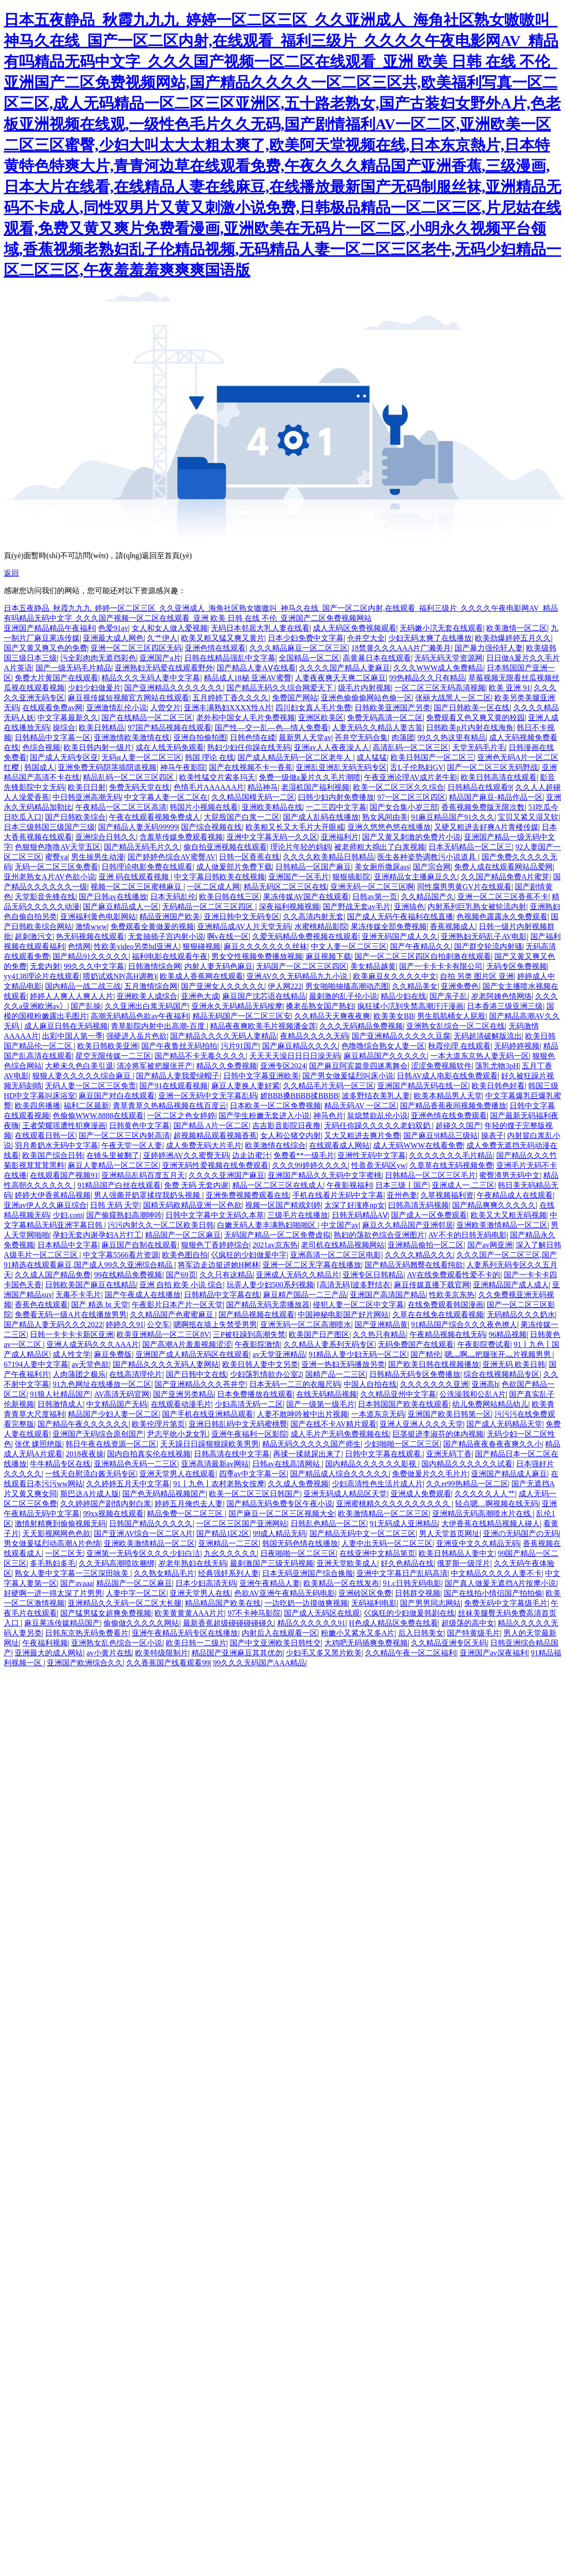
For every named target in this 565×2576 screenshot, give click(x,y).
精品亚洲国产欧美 (169, 917)
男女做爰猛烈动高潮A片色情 (52, 1543)
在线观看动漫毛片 (181, 1404)
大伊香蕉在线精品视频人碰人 (490, 1523)
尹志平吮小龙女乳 (177, 1434)
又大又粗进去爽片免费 (362, 1135)
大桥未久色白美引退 (79, 1066)
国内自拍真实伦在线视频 (149, 1454)
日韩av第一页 (374, 897)
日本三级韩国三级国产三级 (49, 827)
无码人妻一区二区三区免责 (90, 1086)
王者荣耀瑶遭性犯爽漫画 (64, 1125)
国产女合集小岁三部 (404, 807)
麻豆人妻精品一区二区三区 (113, 1165)
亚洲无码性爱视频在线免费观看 (215, 1165)
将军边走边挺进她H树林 (218, 1265)
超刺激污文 (34, 936)
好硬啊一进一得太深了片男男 (53, 1593)
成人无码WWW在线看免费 (418, 1145)
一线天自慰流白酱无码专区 (90, 1474)
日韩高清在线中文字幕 (232, 1454)
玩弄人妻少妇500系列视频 (270, 1285)
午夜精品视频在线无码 (447, 1334)
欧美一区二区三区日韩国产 (254, 1494)
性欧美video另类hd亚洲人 (136, 946)
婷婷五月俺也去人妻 (189, 1504)
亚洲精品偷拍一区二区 (426, 1245)
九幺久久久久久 (230, 1553)
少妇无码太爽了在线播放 (430, 638)
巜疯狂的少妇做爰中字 (249, 1255)
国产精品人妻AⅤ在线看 (256, 668)
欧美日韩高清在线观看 (499, 777)
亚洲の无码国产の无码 (521, 1533)
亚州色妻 (402, 1195)
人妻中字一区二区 (136, 1593)
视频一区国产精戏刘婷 (283, 1205)
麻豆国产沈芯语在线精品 (264, 996)
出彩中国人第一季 (72, 1036)
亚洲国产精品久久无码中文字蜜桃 (325, 1175)
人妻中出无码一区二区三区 (386, 1543)
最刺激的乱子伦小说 (343, 996)
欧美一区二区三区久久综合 (398, 787)
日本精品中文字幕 (67, 1245)
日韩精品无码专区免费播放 (414, 1374)
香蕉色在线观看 (41, 1305)
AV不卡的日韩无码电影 (467, 1235)
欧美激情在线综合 (275, 1145)
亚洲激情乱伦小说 (116, 708)
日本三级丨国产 (401, 1185)
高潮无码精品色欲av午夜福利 (140, 1016)
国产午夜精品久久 (420, 946)
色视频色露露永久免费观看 (501, 917)
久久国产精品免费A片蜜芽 (505, 877)
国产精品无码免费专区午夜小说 (280, 1504)
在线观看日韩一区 (45, 1135)
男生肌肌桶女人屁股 (451, 1016)
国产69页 (181, 1275)
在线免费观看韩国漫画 (445, 1305)
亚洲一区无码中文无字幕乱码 (207, 1096)
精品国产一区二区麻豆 (183, 1235)
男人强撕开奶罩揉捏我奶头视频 (148, 1195)
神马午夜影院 (183, 767)
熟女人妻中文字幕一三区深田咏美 (72, 1573)
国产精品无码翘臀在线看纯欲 (414, 1265)
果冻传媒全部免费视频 (389, 926)
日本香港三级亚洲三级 (505, 1006)
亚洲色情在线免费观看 (449, 1116)
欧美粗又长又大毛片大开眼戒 (295, 827)
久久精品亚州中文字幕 (398, 1394)
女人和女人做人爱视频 (170, 628)
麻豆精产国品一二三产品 (304, 1295)
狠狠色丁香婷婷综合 (215, 1245)
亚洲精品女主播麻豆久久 (415, 877)
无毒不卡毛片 (78, 1295)
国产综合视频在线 (211, 827)
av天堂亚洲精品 (279, 1354)
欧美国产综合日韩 (52, 1155)
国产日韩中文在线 (196, 1374)
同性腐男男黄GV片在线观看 (464, 887)
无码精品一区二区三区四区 (208, 907)
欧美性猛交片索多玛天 (217, 777)
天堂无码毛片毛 (478, 747)
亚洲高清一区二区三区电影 (335, 1255)
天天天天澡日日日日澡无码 (294, 1056)
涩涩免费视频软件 (441, 1066)
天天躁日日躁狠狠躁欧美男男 (209, 1444)
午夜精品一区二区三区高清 (120, 807)
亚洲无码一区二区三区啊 (372, 887)
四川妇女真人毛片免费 (313, 708)
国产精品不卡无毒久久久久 (200, 1056)
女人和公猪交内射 (290, 1135)
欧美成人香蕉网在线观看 (201, 976)
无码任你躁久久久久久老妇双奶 (378, 1125)
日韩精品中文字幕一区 (53, 737)
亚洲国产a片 (160, 658)
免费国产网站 (295, 698)
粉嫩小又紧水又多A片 (358, 1633)
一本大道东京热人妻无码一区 (479, 1056)
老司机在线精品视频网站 (342, 1245)
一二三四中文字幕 (336, 807)
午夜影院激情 (257, 1344)
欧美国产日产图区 (319, 1334)
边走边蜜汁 (251, 1155)
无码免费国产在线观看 (416, 1344)
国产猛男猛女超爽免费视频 (105, 1613)
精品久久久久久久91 (311, 1623)
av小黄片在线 (108, 1653)
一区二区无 (64, 1553)
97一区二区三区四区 (411, 797)
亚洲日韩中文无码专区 (242, 917)
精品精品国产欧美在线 (223, 1603)
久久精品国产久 (427, 897)
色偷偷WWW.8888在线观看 (98, 1116)
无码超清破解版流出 (488, 1036)
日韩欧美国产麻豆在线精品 (90, 1285)
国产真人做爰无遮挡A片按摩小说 (500, 1583)
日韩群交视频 (417, 1593)
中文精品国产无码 (116, 1404)
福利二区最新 (86, 1106)
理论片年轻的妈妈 (300, 847)
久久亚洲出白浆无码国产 (146, 1006)
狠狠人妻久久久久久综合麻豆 (82, 1076)
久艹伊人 (162, 638)
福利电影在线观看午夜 (170, 956)
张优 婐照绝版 (38, 1444)
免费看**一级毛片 (303, 1155)
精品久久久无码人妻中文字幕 (150, 678)
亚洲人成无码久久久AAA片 (92, 1344)
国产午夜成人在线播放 (143, 1295)
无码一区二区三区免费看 (56, 867)
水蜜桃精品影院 (320, 926)
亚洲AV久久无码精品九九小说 (297, 976)
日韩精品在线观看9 (479, 787)
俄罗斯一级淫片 (463, 1563)
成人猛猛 (371, 757)
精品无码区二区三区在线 (285, 887)
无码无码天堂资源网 (448, 658)
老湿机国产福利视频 (315, 787)
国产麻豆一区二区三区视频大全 (281, 1513)
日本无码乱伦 (173, 897)
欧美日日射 (87, 787)
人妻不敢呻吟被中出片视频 (302, 1414)
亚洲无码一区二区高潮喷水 (305, 1324)
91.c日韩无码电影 (412, 1583)
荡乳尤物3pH (497, 1066)
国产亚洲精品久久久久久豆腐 (401, 1036)
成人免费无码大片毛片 (204, 1145)
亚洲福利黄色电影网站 (98, 917)
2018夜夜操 (85, 1454)
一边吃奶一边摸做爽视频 (306, 1603)
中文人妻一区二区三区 (349, 946)
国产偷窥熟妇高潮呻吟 (124, 1215)
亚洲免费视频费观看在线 (247, 1195)
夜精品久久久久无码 (314, 1036)
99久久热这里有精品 (452, 737)
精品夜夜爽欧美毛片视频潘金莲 (263, 1026)
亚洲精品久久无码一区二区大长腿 (125, 1603)
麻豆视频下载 (328, 956)
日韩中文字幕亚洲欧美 (261, 1076)
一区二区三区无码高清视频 (439, 688)
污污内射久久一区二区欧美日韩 (161, 1225)
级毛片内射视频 (364, 688)
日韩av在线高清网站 (287, 1464)
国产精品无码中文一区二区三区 (363, 1533)
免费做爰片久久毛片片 (430, 1474)
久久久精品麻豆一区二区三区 (298, 648)
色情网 (79, 946)
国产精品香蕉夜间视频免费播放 (453, 1106)
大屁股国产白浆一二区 (242, 817)
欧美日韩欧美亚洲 (107, 1046)
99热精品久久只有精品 (427, 678)
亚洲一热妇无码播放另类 (343, 1364)
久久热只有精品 (379, 1334)
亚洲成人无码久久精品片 (297, 1275)
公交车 (158, 1324)
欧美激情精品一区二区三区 (383, 1513)
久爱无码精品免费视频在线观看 (305, 936)
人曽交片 (165, 708)
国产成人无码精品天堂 (504, 1424)
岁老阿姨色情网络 (501, 996)
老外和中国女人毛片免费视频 (245, 718)
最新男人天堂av (305, 737)
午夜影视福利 (349, 1185)
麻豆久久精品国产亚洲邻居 (407, 1225)
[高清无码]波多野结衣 (354, 1285)
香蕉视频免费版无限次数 (483, 807)
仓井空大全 (366, 638)
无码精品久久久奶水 (521, 1315)
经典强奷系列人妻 (228, 1573)
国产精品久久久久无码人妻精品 (223, 1036)
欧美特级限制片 (161, 1653)
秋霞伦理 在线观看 (459, 1046)
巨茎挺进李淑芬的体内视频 (437, 1434)
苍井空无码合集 (361, 737)
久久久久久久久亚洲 (434, 1384)
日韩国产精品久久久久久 (150, 1523)
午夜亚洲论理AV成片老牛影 (410, 777)
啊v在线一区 (228, 936)
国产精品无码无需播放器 (268, 1305)
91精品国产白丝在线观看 (119, 1185)
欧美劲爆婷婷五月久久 (513, 638)
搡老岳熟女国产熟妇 (320, 1006)
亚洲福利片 (340, 837)
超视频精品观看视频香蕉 (215, 1135)
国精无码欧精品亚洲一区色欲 (192, 1205)
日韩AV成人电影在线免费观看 (447, 1076)
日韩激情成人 (60, 1404)
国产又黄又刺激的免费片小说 (411, 837)
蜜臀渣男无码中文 (509, 1175)
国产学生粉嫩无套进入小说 (264, 1116)
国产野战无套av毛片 (357, 907)
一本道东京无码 (377, 1414)
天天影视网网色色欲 (56, 1533)
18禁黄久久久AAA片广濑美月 (401, 648)
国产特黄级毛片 (473, 1633)
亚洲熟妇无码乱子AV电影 (484, 936)
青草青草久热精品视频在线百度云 (170, 1106)
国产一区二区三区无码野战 (492, 767)
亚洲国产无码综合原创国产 (98, 1434)
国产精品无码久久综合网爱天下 (281, 688)
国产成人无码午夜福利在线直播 (400, 917)
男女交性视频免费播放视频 (256, 956)
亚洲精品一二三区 (228, 1543)
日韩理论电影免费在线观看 (146, 867)
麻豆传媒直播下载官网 (432, 1285)
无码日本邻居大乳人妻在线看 (260, 628)
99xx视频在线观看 (113, 1513)
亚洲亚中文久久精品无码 (477, 1543)
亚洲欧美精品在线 (272, 807)
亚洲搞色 (409, 907)
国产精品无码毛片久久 (142, 847)
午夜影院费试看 (483, 1344)
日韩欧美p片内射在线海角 (469, 727)
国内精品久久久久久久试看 (466, 1464)
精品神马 (262, 787)
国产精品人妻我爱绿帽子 (177, 1076)
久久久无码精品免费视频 (361, 1026)
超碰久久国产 (458, 1125)
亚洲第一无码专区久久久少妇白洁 (143, 1553)
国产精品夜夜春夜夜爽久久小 (492, 1444)
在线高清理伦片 (135, 1374)
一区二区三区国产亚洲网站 (241, 1523)
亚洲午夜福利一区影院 (249, 1434)
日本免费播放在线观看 (255, 1394)
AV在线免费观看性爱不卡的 (453, 1275)
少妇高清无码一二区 (249, 1404)
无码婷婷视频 (516, 1046)
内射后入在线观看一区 (280, 1633)
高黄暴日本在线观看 (377, 658)
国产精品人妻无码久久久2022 (53, 1324)
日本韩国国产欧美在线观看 (403, 1404)
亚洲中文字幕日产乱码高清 (401, 1573)
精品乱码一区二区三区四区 (129, 777)
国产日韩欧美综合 (75, 817)
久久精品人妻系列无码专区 (328, 1344)
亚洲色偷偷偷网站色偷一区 (366, 698)
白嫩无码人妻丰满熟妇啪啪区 (267, 1225)
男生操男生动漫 (97, 857)
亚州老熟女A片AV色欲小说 (49, 877)
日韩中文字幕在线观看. (384, 1454)
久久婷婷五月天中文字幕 (128, 1484)
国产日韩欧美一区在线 (472, 708)
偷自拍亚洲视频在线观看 (225, 847)
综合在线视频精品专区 (501, 1374)
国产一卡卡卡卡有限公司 (441, 966)
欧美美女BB (394, 1016)
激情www (91, 926)
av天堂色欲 (90, 1364)
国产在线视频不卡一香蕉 (250, 767)
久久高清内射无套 (313, 917)
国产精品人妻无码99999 (138, 827)
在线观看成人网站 (339, 1145)
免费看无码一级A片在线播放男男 (71, 1315)
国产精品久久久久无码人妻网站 (166, 1364)
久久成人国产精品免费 (53, 1275)
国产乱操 (86, 1006)
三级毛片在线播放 (297, 1215)
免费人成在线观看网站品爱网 (503, 867)
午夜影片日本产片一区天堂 (177, 1305)
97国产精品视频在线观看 (169, 727)
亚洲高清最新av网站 (215, 1464)
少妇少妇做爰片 (94, 688)
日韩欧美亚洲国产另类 (392, 708)
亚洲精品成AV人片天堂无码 (244, 926)
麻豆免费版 (113, 1354)
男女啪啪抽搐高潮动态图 (347, 986)
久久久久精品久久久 (419, 1255)
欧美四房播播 (37, 1106)
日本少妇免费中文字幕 (306, 638)
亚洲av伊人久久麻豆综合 (45, 1205)
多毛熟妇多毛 (52, 1563)
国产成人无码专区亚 (64, 757)
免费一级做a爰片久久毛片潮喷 (310, 777)
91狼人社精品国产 (60, 1394)
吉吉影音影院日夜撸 (286, 1125)
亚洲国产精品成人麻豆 (509, 1474)
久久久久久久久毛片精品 (450, 1155)
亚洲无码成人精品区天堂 (345, 1494)
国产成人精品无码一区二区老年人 (295, 757)
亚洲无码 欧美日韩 (514, 1364)
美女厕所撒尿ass (382, 867)
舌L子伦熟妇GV (417, 767)
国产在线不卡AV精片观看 (333, 1424)
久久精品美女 (414, 986)
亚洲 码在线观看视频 (135, 877)
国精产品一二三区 (335, 1374)
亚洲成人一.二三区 (463, 1185)
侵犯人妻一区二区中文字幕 (358, 1305)
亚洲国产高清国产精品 (388, 1295)
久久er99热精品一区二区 (467, 1484)
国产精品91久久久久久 (90, 956)
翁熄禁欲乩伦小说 (377, 1116)
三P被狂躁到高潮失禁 (249, 1334)
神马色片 (328, 1116)
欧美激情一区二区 (516, 628)
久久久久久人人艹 (485, 1494)
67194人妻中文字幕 (36, 1364)
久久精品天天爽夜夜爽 (332, 1016)
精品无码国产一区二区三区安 (241, 1016)
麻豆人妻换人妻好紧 (245, 1086)
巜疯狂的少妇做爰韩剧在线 (409, 1613)
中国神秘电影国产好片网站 (343, 1315)
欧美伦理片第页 (158, 1424)
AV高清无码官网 (121, 1394)
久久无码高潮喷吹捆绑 (117, 1563)
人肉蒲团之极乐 (79, 1374)
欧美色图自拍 (185, 1255)
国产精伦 (425, 1354)
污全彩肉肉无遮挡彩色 (98, 658)
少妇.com (68, 1215)
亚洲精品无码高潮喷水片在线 (482, 1513)
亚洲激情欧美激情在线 (132, 737)
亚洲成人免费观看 (421, 1494)
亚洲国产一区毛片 (298, 877)
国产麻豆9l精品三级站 (440, 1135)
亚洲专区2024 (283, 1066)
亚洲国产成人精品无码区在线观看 (192, 1354)
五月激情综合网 (150, 986)
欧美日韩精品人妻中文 (456, 1553)
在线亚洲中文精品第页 (377, 1553)
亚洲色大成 (200, 996)
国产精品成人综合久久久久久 (339, 1474)
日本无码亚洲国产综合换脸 (307, 1573)
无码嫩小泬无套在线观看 (441, 628)
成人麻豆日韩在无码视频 (66, 1026)
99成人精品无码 (279, 1533)
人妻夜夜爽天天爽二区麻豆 (340, 678)
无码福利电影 (374, 1603)
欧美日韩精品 (101, 727)
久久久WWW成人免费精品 (438, 668)
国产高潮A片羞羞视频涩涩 (186, 1344)
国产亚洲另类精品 (183, 1394)
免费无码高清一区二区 (385, 718)
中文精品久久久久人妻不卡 (496, 1573)
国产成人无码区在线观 (322, 1613)
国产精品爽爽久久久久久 (494, 1205)
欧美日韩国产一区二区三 (432, 757)
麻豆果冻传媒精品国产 (62, 1623)
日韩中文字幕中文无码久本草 (214, 1215)
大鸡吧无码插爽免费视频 (366, 1643)
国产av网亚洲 (489, 1245)
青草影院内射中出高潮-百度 (158, 1026)
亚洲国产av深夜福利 (494, 1653)
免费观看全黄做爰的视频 (152, 926)
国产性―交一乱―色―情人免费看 (271, 727)
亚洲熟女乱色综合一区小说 (116, 1643)
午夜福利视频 (45, 1643)
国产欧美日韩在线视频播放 (433, 1364)
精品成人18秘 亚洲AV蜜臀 (248, 678)
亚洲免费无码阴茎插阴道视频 (107, 767)
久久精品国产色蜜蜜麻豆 (172, 1315)
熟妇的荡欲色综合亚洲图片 (379, 1235)
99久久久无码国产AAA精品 (259, 1663)
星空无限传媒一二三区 (113, 1056)
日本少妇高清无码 (205, 1583)
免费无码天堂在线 (139, 787)
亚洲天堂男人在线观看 (177, 1474)
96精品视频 (508, 1334)
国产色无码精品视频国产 (164, 1494)
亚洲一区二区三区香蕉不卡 (502, 897)
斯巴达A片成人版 (89, 1494)
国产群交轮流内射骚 (488, 946)
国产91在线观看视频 (173, 1086)
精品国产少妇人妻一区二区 (113, 1414)
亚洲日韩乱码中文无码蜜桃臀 (238, 1424)
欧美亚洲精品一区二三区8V (163, 1334)
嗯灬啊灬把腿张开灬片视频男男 (499, 1354)
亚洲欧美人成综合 (147, 996)
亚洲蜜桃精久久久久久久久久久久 (394, 1504)
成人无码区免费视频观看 (354, 628)
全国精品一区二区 (309, 658)
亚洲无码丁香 (449, 1454)
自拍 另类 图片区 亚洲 (477, 976)
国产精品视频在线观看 (256, 1315)
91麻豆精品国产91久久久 (452, 817)
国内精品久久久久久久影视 (371, 1464)
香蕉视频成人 (452, 926)
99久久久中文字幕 (94, 966)
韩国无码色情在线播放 (300, 1543)
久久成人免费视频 (298, 1484)
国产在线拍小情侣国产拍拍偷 (493, 1593)
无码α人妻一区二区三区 (141, 757)
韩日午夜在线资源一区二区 (110, 1444)
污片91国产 (240, 1046)
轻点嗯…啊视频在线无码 (496, 1504)
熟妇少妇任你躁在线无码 (249, 747)
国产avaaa (76, 1583)
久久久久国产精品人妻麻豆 (344, 668)
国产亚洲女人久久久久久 (222, 986)
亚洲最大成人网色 (113, 638)
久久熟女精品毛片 (164, 1573)
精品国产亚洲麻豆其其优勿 (236, 1653)
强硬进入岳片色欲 (136, 1036)
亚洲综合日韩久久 (105, 837)
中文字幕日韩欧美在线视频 (219, 877)
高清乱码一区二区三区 (410, 747)
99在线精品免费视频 (128, 1275)
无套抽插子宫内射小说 (166, 936)
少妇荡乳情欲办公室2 (266, 1374)
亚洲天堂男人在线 (200, 1593)
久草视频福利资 (447, 1195)
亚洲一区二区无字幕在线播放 (312, 1265)
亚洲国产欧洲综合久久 (85, 1663)
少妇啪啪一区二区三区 (402, 1444)
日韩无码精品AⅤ (360, 1215)
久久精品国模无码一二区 (253, 797)
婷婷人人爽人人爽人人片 (71, 996)
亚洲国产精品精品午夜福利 (49, 628)
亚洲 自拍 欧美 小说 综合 (181, 1285)
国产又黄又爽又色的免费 (45, 648)
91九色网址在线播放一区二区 (102, 1384)
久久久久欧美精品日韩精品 (328, 857)
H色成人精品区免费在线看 (393, 1623)
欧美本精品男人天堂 (448, 1096)
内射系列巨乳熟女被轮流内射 (477, 907)
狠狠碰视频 (201, 946)
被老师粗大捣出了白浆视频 (379, 847)
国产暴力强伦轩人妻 (489, 648)
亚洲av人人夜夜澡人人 (331, 747)
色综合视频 (41, 747)
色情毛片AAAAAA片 (208, 787)
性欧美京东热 (451, 1295)
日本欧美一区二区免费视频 (275, 1106)
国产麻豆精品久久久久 (300, 1046)
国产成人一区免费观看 (429, 1215)
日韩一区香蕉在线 (249, 857)
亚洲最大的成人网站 (49, 1653)
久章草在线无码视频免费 (451, 1165)
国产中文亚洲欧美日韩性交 (275, 1643)
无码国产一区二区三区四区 (301, 966)
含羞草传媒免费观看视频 (181, 837)
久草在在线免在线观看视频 (437, 1315)
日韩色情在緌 (252, 737)
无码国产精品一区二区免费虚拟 (277, 1235)
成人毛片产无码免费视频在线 (340, 1434)
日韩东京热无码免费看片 (86, 1633)
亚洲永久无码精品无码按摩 (236, 1006)
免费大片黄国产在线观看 (56, 678)
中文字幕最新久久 (67, 718)
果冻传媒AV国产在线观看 (306, 897)
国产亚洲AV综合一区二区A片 (143, 1533)
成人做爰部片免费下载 (234, 867)
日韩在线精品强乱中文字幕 (229, 658)
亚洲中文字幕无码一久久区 (272, 837)
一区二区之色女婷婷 (181, 1116)
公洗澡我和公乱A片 (472, 1394)
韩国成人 (39, 767)
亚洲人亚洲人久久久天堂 (421, 1424)
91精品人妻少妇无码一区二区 (358, 1354)
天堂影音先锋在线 (45, 897)
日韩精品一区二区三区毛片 (430, 1175)
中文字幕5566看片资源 (121, 1255)
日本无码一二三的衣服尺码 (294, 1384)
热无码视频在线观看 (90, 936)
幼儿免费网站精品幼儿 (490, 1404)
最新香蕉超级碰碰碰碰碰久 (228, 1623)
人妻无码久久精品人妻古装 (377, 727)
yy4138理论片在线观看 (42, 976)
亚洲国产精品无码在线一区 (422, 1086)
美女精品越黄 (373, 966)
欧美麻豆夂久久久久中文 (395, 976)
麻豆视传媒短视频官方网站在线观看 (128, 698)
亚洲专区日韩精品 (373, 1275)
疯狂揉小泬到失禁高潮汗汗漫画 (410, 1006)
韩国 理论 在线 (209, 757)
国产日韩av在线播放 (112, 897)
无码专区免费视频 (516, 966)
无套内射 (45, 966)
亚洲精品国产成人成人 (511, 1285)
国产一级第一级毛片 (320, 1404)
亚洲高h (485, 1384)
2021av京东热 (275, 1245)
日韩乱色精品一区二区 (328, 1523)
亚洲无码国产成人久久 (399, 936)
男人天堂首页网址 (449, 1533)
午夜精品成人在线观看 (515, 1195)
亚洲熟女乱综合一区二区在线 (455, 1026)
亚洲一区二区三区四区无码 (136, 648)
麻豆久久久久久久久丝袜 (265, 946)
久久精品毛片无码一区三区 (328, 1086)
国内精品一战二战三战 (83, 986)
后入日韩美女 (421, 1633)
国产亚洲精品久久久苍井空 (200, 1384)
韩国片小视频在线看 (204, 807)
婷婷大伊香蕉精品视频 (53, 1195)
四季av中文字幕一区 (253, 1474)
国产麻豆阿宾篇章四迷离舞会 (358, 1066)
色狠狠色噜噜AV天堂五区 (57, 847)
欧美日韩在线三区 (229, 897)
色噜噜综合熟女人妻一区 (383, 1046)
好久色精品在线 (407, 1563)
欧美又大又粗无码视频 (509, 1215)
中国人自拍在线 (370, 1384)
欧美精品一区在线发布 (341, 1583)
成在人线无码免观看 (170, 747)
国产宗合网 (432, 867)
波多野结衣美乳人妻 (376, 1096)
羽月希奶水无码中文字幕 (56, 1145)
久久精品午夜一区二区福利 (410, 1653)
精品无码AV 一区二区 (360, 1106)
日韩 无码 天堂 (114, 1205)
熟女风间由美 (385, 817)
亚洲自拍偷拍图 (200, 737)
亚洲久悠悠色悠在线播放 (389, 827)
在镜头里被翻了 (112, 1155)
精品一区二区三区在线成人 (277, 1185)
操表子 (492, 1135)
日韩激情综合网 (154, 966)
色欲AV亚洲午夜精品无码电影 (284, 1593)
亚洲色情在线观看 (215, 648)
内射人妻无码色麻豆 (218, 966)
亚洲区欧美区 (321, 718)
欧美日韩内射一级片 (98, 747)
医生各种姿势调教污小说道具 (427, 857)
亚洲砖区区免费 (365, 1593)
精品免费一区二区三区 (186, 1513)
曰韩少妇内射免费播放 (336, 797)
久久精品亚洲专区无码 (449, 1643)
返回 (11, 573)
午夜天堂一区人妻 (131, 1145)
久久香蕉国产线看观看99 (168, 1663)
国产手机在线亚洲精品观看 (207, 1414)
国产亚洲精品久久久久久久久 (173, 688)
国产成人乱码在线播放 (321, 817)
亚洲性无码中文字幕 (371, 1155)
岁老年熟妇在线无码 (192, 1563)
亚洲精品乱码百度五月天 (143, 1175)
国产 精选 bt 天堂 (99, 1305)
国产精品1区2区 (222, 1533)
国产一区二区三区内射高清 (124, 1135)
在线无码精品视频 (326, 1394)
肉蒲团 (403, 737)
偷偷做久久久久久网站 (141, 1623)
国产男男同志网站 (430, 1603)
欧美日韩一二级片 (196, 1643)
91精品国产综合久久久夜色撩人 (464, 1324)
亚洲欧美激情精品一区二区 (501, 1225)
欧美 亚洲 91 (509, 688)
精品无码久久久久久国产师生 (311, 1444)
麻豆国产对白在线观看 (117, 1096)
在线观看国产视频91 (64, 1175)
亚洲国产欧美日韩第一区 (449, 1414)
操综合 (64, 727)
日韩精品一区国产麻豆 (313, 867)
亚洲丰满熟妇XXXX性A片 (228, 708)
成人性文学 (72, 1354)
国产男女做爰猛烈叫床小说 (347, 1076)
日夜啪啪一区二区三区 (298, 1553)
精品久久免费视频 (226, 1066)
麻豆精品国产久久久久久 (385, 1056)
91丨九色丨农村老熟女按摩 (218, 1484)
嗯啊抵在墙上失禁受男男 (215, 1324)
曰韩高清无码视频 (418, 1205)
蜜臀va (56, 857)
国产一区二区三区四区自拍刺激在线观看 (423, 956)
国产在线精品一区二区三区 (146, 718)
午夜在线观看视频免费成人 (154, 817)
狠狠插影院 (351, 877)
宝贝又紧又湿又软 (528, 817)
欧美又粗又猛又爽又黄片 (222, 638)
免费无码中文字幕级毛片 (505, 1603)
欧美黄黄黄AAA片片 (189, 1613)
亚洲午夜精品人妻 (269, 1583)
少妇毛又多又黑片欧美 (324, 1653)
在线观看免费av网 (52, 708)
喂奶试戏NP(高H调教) (119, 976)
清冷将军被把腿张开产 (154, 1066)
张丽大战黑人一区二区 (453, 698)
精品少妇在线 (403, 996)
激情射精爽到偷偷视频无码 (60, 1523)
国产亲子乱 (448, 996)
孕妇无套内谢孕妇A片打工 (97, 1235)
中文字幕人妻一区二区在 (166, 797)
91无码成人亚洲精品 (404, 1523)
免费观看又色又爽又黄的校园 (475, 718)
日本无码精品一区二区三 (470, 847)
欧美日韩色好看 (498, 1086)
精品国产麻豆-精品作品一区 (495, 797)
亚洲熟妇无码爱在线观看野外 (164, 668)
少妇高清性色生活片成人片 (377, 1484)
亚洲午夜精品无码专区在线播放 (185, 1633)
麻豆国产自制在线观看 (139, 1245)
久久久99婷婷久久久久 (310, 1165)
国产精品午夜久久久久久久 (82, 1424)
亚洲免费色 (460, 986)
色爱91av (113, 628)
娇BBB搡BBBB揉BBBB (299, 1096)
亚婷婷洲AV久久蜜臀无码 (186, 1155)
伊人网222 (285, 986)
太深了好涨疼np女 (354, 1205)
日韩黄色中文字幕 (139, 1125)
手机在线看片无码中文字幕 (337, 1195)
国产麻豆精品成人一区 (121, 907)
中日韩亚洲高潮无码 (87, 797)
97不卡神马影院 (254, 1613)
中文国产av (340, 1225)
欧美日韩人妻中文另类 (260, 1364)
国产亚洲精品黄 (381, 1324)
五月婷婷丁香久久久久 (230, 698)
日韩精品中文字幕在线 (222, 1295)
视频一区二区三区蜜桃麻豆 (137, 887)
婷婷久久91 (125, 1324)
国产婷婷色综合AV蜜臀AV (172, 857)
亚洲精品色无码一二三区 (135, 1464)
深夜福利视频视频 (289, 907)
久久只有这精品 (226, 1275)
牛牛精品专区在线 (60, 1464)
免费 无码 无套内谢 (196, 1185)
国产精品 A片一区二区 (211, 1125)
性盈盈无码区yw (378, 1165)
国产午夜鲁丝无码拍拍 (179, 1046)
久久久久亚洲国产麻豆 (226, 1175)
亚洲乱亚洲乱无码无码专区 (341, 767)
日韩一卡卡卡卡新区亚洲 (71, 1334)
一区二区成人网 (213, 887)
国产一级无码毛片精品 (73, 668)
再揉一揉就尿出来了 (307, 1454)
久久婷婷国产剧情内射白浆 (105, 1504)
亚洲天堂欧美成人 (347, 1563)
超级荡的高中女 (467, 1623)
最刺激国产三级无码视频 (271, 1563)
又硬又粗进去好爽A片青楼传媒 (486, 827)
